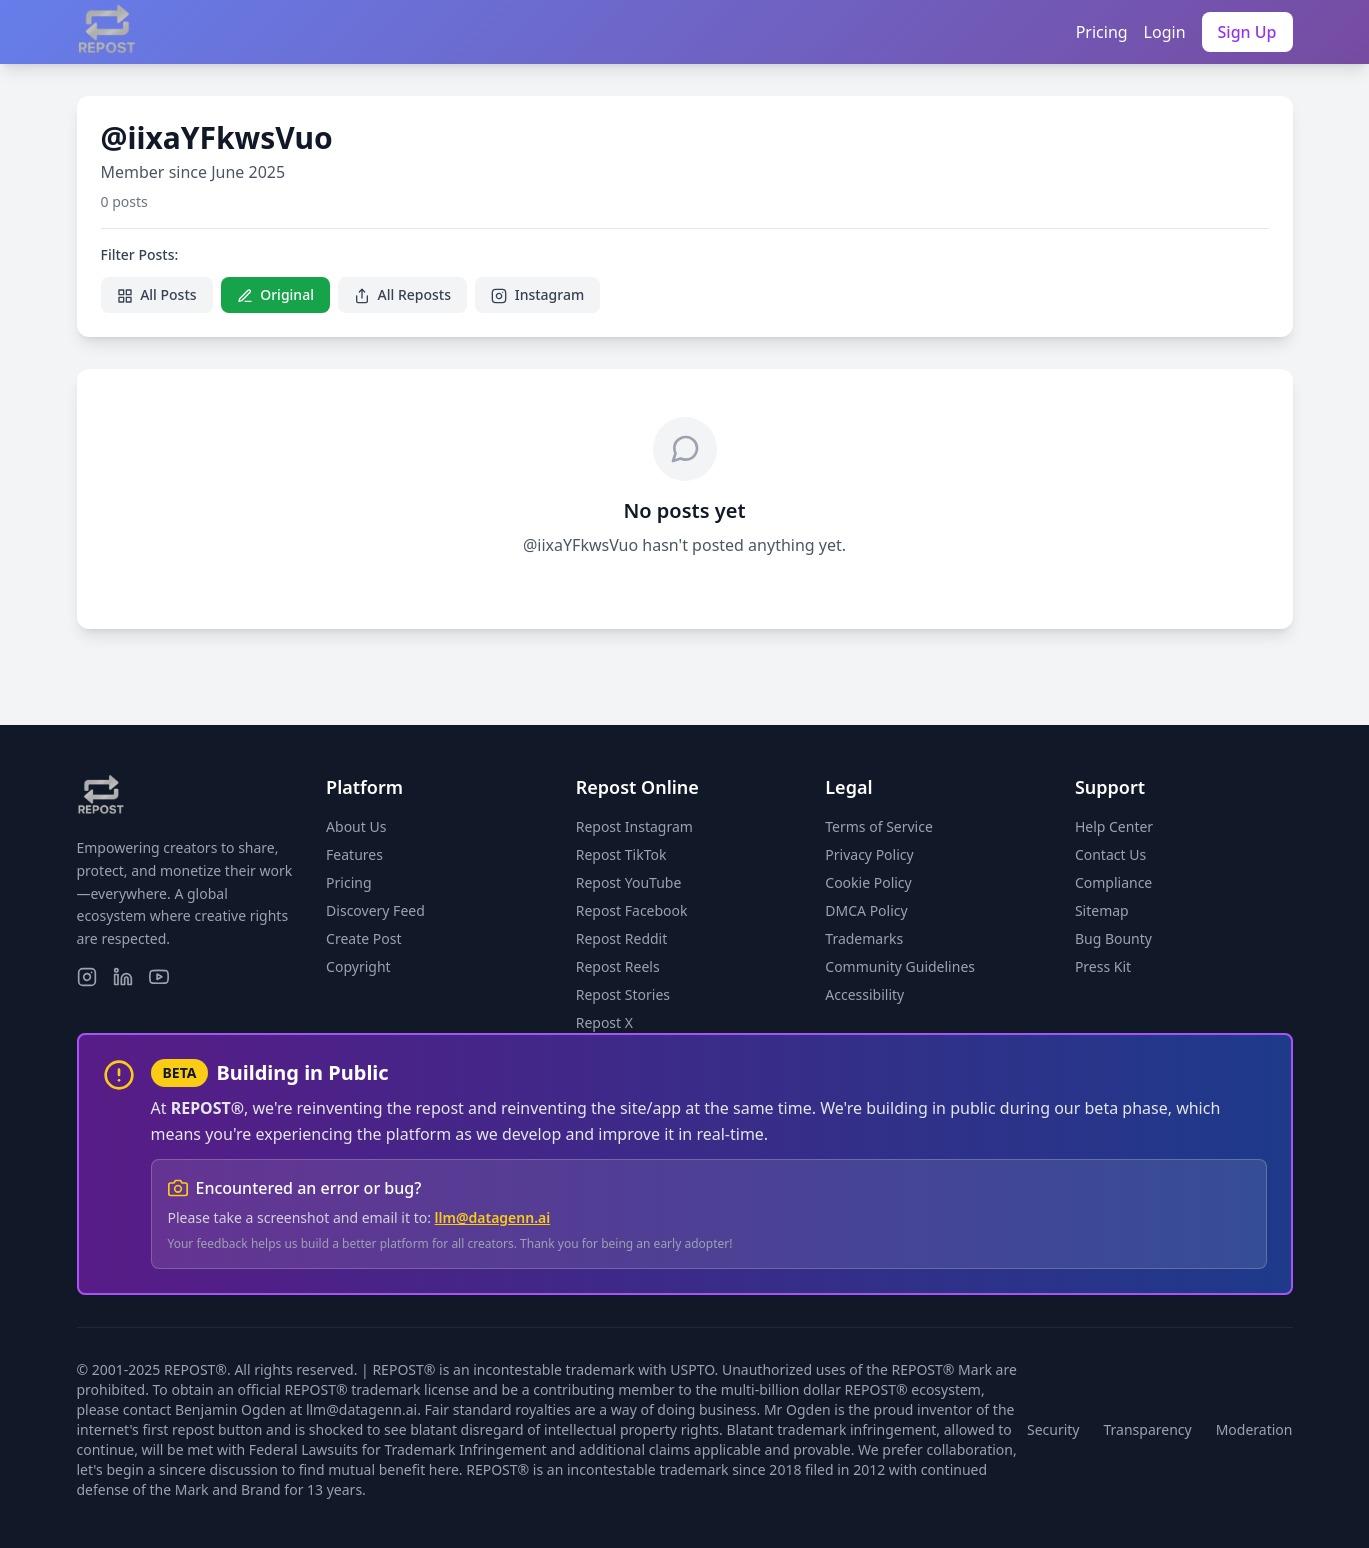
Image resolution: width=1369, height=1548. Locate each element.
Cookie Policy (868, 882)
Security (1053, 1429)
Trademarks (864, 938)
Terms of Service (879, 826)
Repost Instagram (634, 826)
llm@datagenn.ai (493, 1217)
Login (1165, 32)
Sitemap (1102, 910)
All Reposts (402, 294)
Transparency (1148, 1429)
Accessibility (864, 994)
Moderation (1254, 1429)
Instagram (537, 294)
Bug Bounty (1113, 938)
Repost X (604, 1022)
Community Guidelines (900, 966)
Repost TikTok (621, 854)
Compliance (1113, 882)
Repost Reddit (622, 938)
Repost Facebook (632, 910)
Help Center (1114, 826)
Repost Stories (623, 994)
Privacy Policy (869, 854)
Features (354, 854)
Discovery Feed (375, 910)
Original (275, 294)
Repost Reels (618, 966)
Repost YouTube (629, 882)
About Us (356, 826)
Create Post (363, 938)
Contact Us (1110, 854)
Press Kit (1103, 966)
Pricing (1102, 32)
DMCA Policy (866, 910)
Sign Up (1247, 32)
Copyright (358, 966)
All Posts (157, 294)
